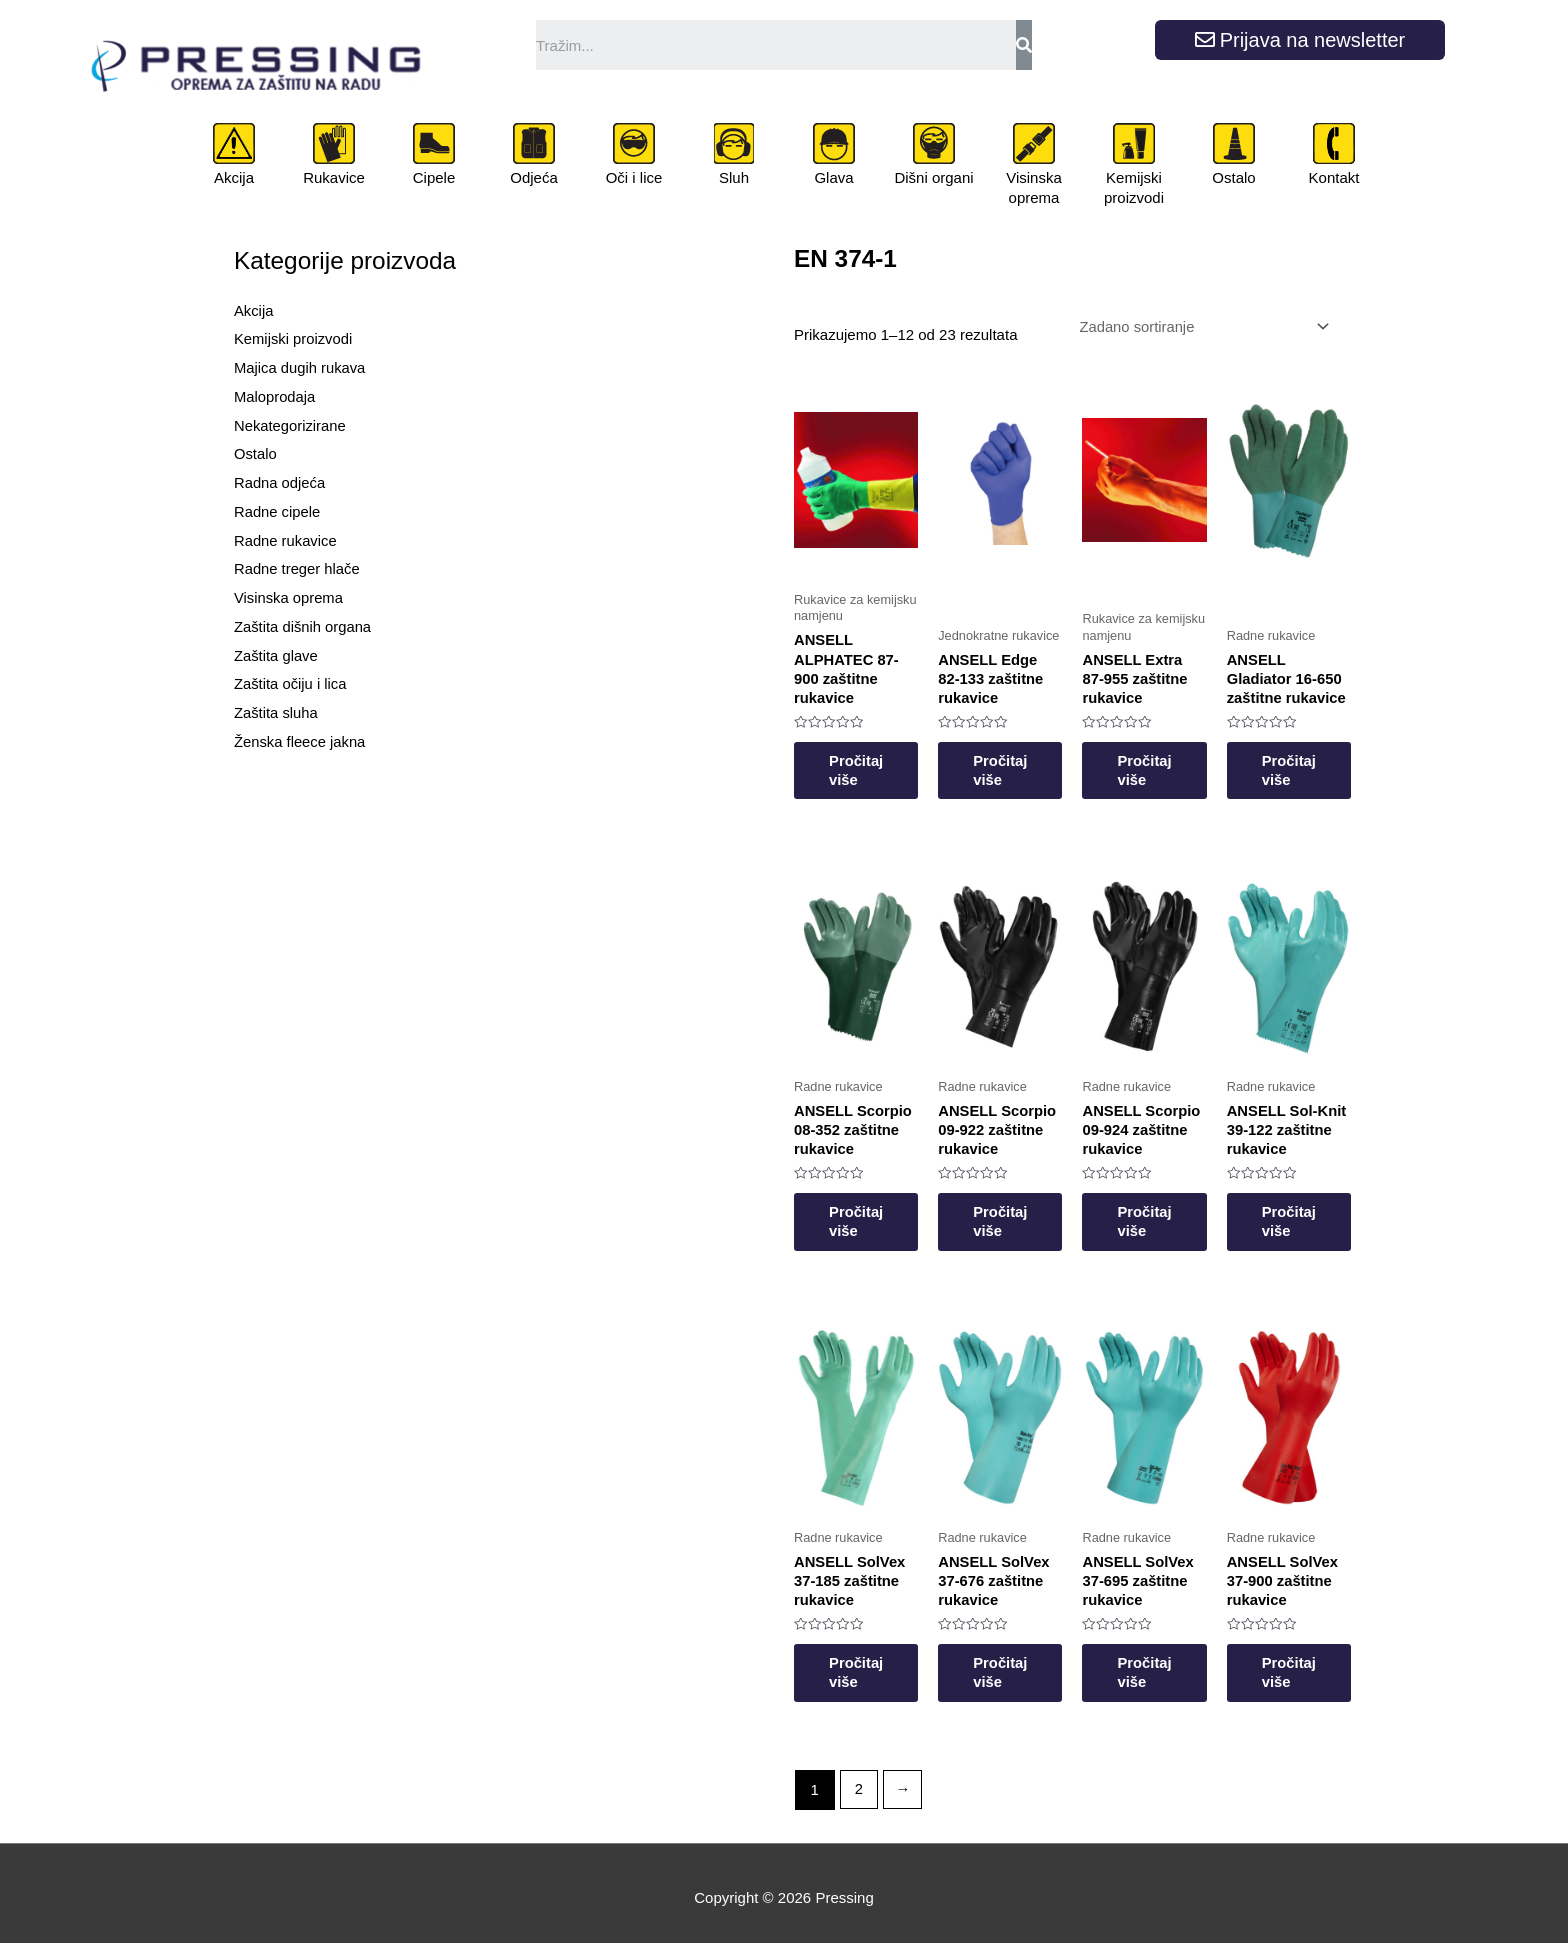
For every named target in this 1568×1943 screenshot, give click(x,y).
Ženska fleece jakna (300, 741)
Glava (833, 177)
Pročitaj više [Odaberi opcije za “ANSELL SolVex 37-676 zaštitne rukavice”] (1016, 1663)
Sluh (734, 177)
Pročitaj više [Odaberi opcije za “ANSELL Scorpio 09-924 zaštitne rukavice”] (1171, 1209)
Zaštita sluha (276, 712)
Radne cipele (278, 511)
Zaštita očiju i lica (291, 683)
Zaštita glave (276, 655)
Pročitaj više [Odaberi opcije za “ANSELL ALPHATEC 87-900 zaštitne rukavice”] (861, 755)
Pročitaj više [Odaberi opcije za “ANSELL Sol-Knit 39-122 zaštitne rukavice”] (1326, 1209)
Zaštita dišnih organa (303, 626)
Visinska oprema (1034, 187)
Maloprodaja (275, 396)
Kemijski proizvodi (1134, 187)
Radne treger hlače (298, 568)
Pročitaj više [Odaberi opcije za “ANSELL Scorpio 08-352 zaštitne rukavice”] (861, 1209)
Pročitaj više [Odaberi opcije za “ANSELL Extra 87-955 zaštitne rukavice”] (1171, 755)
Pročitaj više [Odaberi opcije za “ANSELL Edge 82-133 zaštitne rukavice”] (1016, 755)
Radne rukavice (286, 540)
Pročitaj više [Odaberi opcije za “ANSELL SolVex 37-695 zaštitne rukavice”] (1171, 1663)
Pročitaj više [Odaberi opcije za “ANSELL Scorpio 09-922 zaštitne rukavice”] (1016, 1209)
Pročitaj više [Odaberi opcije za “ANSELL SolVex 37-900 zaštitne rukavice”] (1326, 1663)
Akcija (234, 177)
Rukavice (334, 177)
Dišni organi (933, 177)
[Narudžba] (1199, 328)
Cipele (434, 177)
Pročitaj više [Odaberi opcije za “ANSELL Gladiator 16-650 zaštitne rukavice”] (1326, 755)
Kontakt (1334, 177)
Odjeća (534, 177)
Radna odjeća (280, 482)
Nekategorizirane (290, 425)
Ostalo (1233, 177)
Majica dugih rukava (300, 367)
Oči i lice (634, 177)
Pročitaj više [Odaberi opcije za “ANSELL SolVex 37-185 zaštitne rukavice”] (861, 1663)
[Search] (1024, 45)
